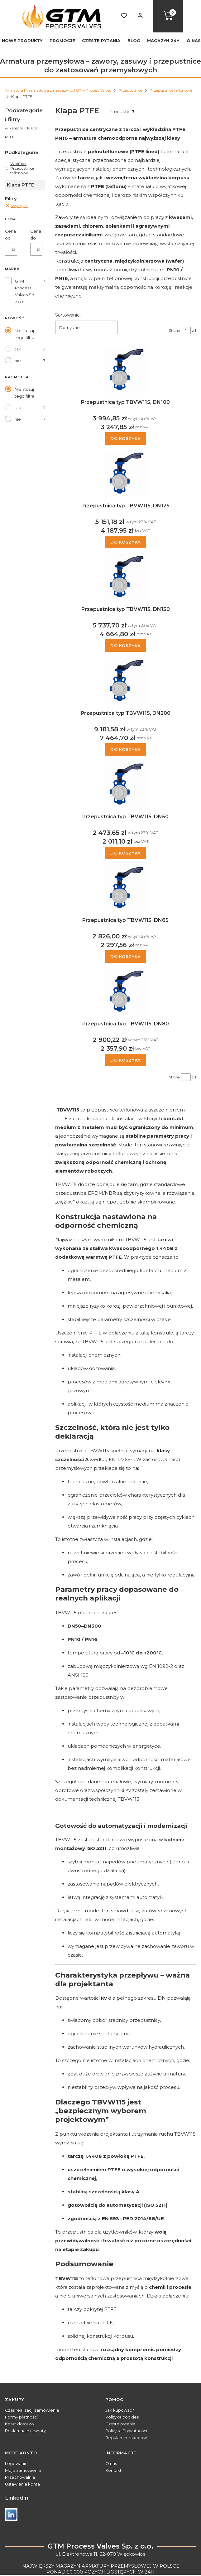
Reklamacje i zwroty (25, 2430)
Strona (174, 330)
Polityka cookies (122, 2416)
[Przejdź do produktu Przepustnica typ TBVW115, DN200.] (125, 680)
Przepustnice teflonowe (171, 90)
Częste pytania (120, 2423)
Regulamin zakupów (126, 2437)
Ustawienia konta (22, 2484)
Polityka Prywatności (126, 2430)
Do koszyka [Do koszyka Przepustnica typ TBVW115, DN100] (125, 438)
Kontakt (113, 2470)
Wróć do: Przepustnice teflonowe (19, 168)
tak (18, 348)
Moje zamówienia (23, 2470)
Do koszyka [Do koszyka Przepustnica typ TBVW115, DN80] (125, 1060)
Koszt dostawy (19, 2423)
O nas (111, 2463)
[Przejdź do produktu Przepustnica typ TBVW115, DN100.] (125, 369)
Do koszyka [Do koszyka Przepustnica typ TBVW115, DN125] (125, 542)
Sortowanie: (68, 315)
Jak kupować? (119, 2410)
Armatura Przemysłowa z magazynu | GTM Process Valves (58, 90)
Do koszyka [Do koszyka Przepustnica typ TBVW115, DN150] (125, 645)
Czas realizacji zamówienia (32, 2410)
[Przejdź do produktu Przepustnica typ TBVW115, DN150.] (125, 576)
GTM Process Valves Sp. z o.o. (25, 291)
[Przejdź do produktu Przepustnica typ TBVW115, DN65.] (125, 887)
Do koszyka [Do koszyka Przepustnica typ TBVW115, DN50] (125, 852)
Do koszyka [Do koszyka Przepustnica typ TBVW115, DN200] (125, 749)
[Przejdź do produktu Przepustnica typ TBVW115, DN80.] (125, 991)
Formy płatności (21, 2416)
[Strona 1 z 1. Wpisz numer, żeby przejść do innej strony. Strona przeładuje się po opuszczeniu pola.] (186, 330)
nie (18, 360)
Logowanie (16, 2463)
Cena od (10, 234)
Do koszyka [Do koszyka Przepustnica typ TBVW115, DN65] (125, 956)
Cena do (35, 234)
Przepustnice (130, 90)
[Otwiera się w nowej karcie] (11, 2514)
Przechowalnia (20, 2477)
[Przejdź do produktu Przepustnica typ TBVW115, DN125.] (125, 473)
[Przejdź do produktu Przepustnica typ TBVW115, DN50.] (125, 784)
